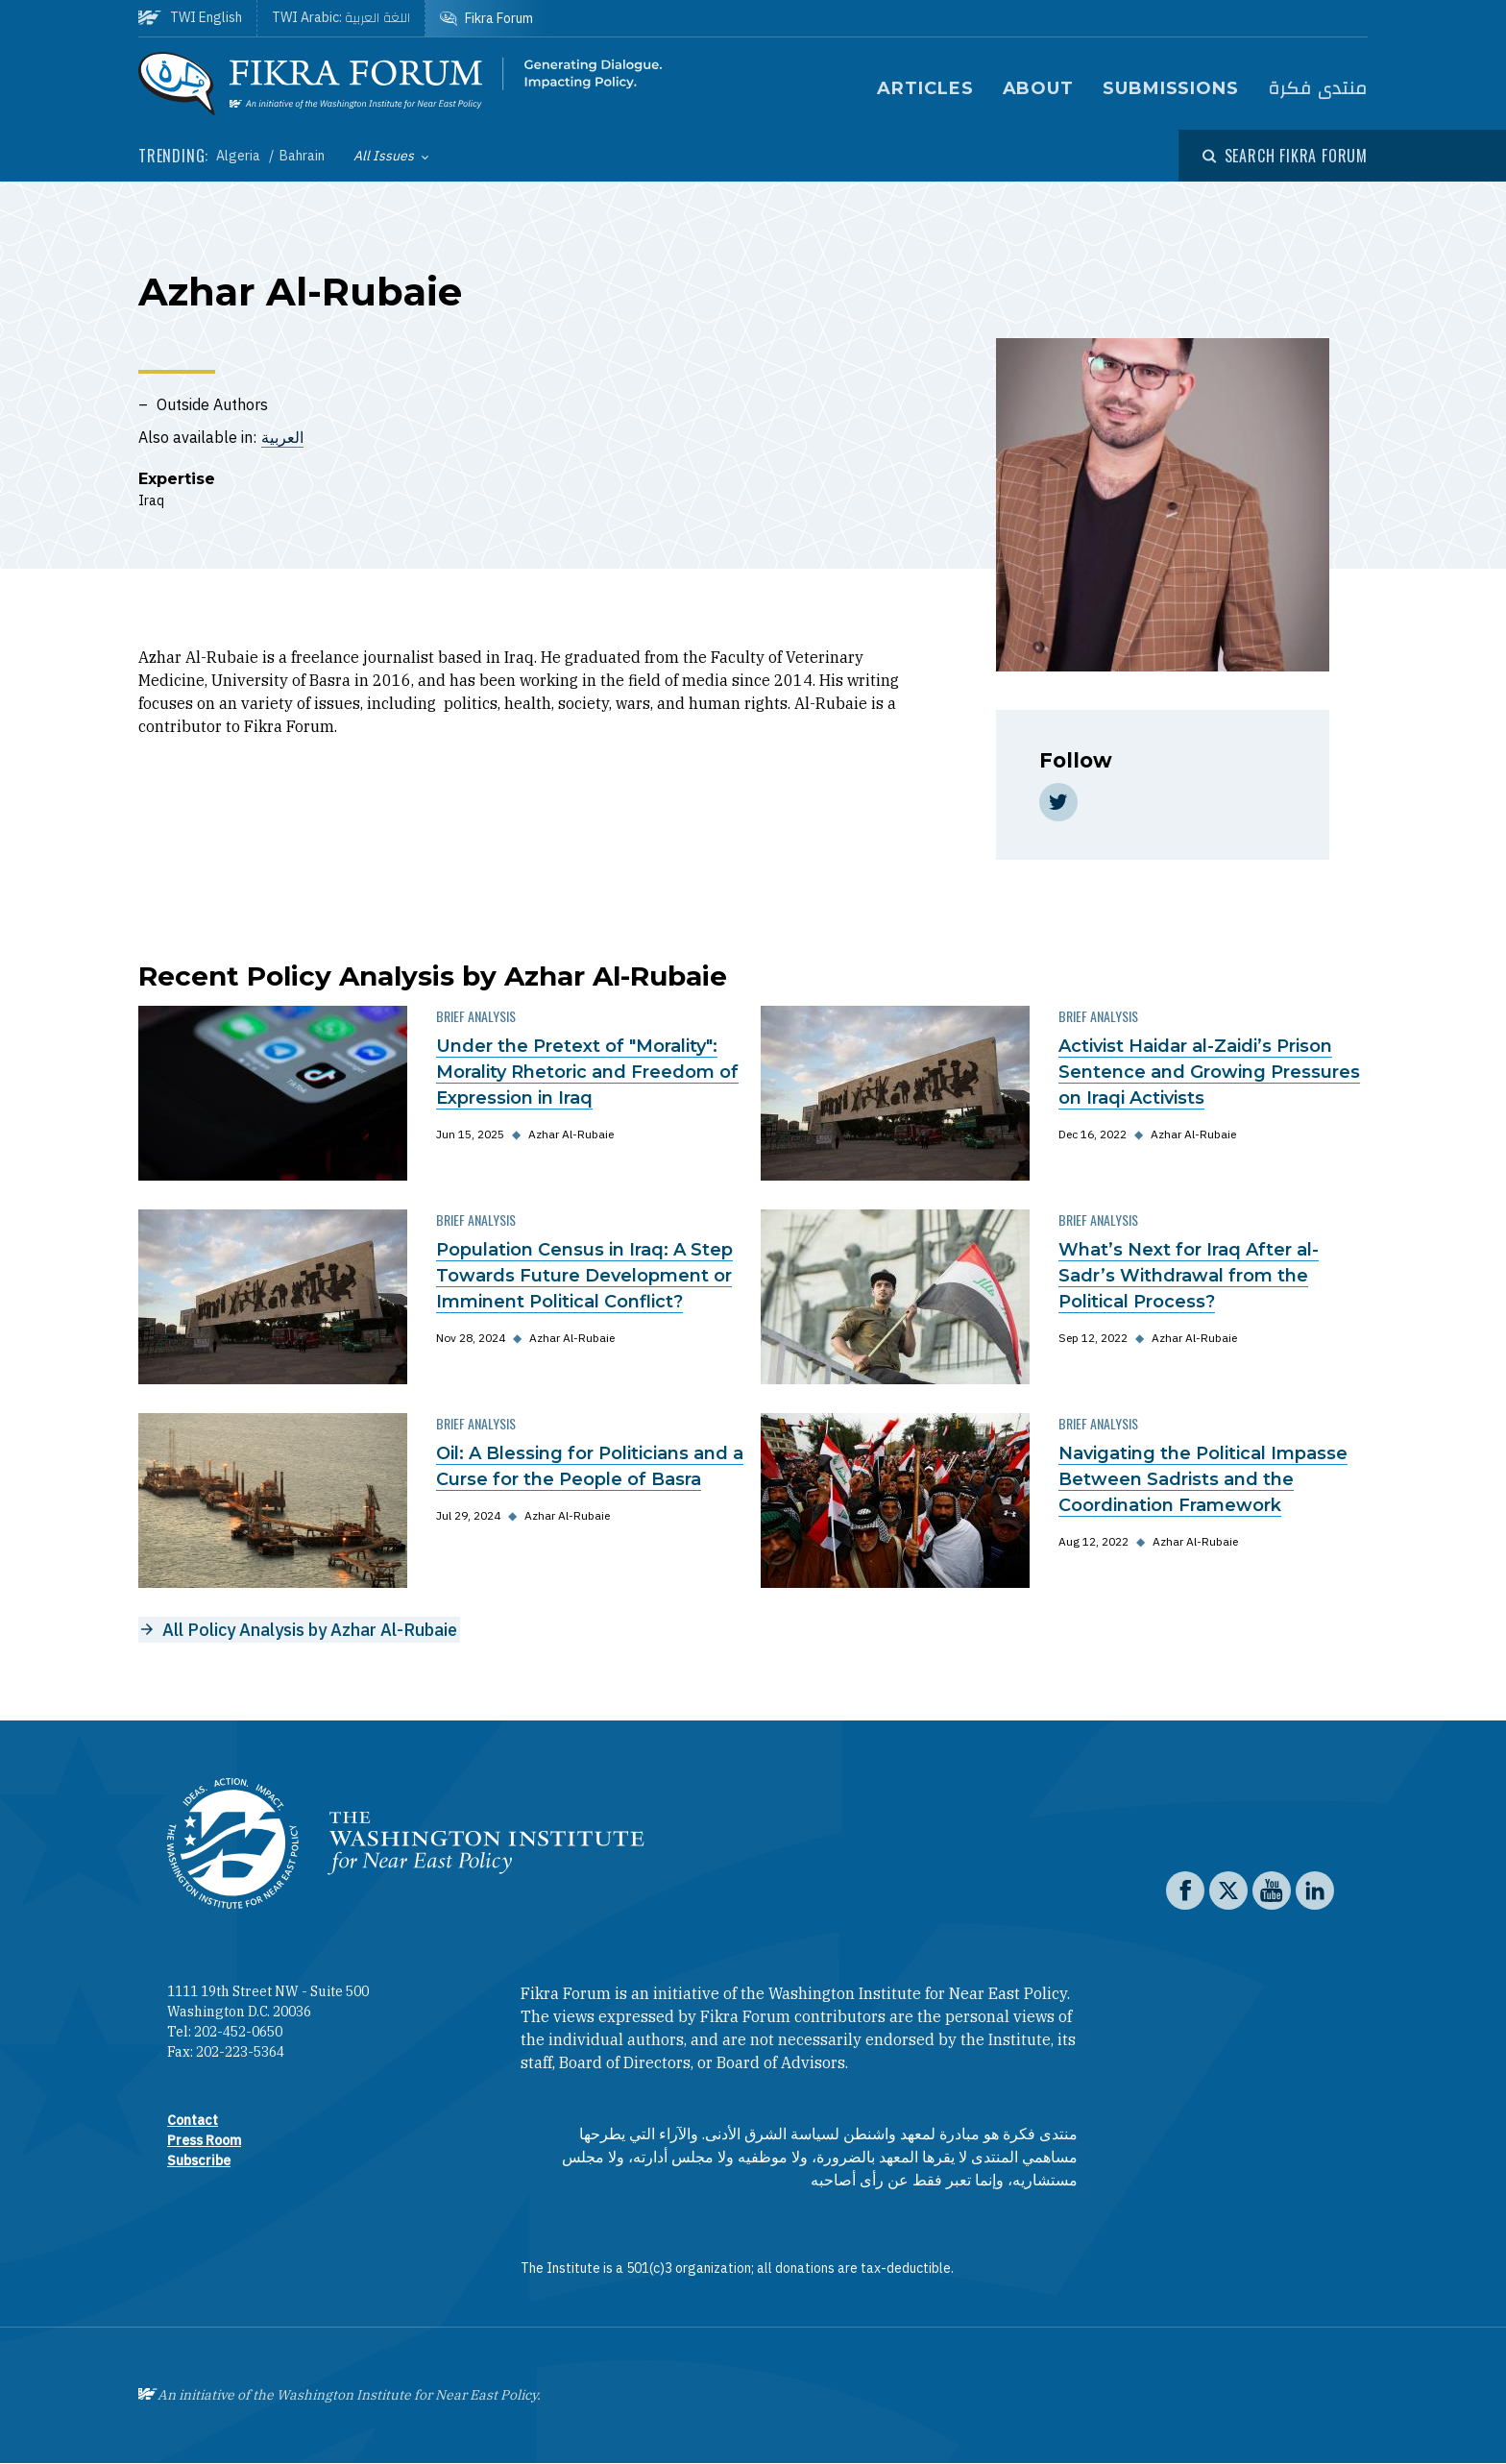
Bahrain (302, 155)
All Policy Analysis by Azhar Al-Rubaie (309, 1630)
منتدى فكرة (1318, 89)
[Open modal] (1285, 155)
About (1039, 88)
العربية (282, 437)
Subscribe (199, 2160)
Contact (192, 2120)
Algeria (239, 155)
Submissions (1171, 88)
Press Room (204, 2140)
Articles (925, 88)
